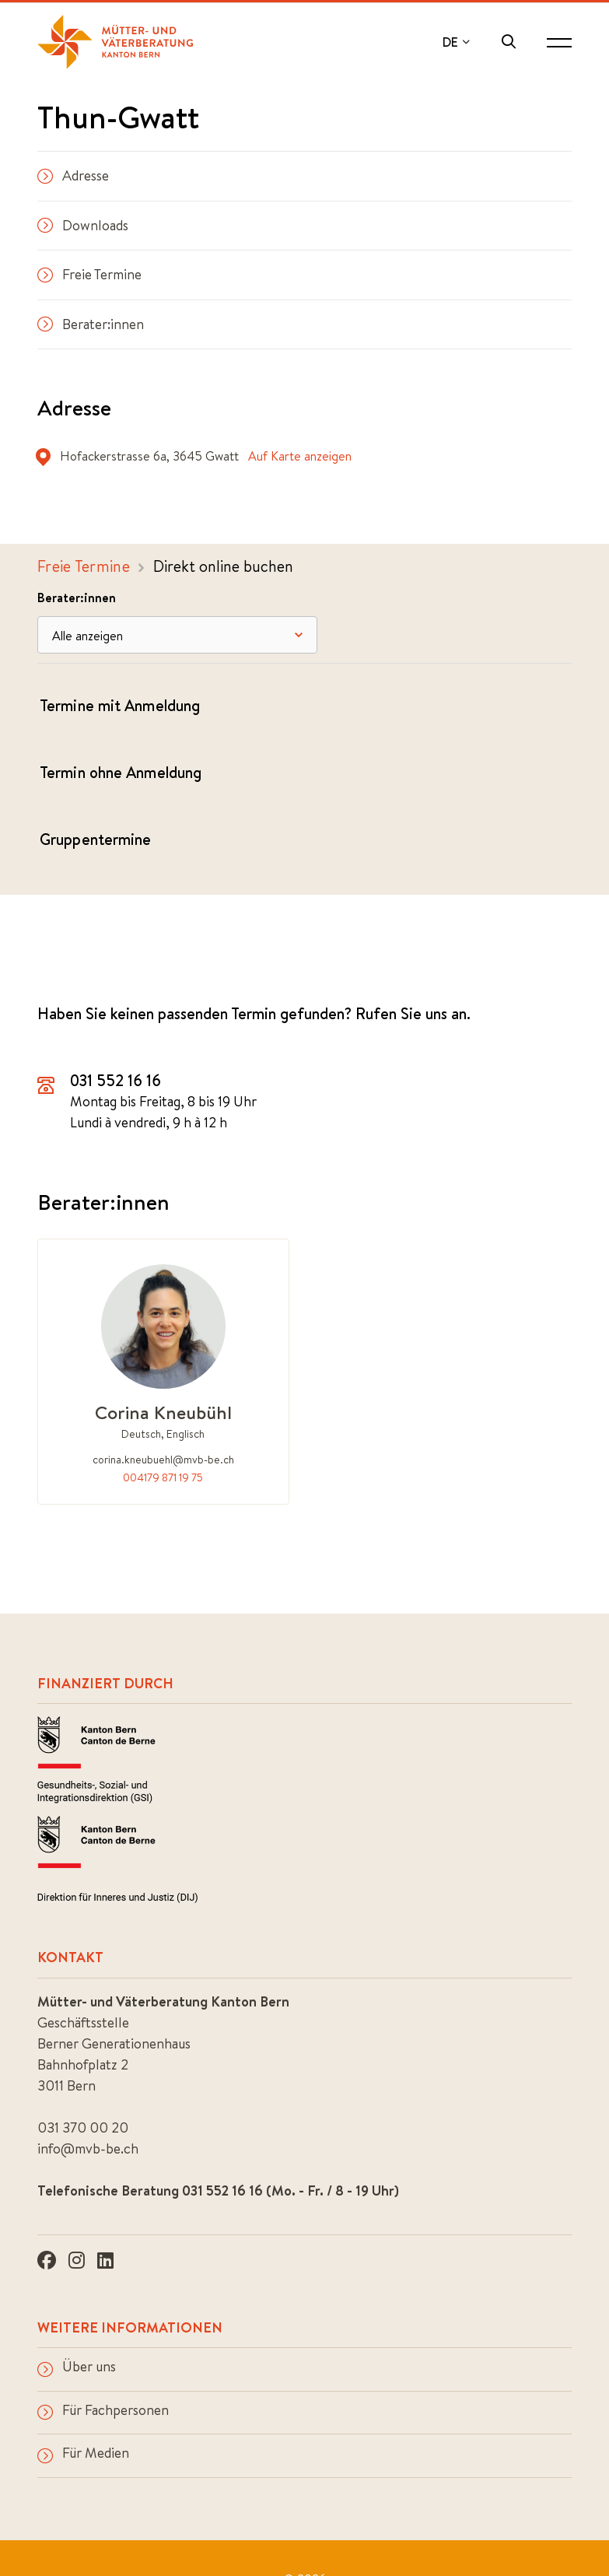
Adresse (73, 175)
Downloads (82, 225)
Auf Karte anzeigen (300, 455)
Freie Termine (89, 274)
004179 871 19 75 (163, 1477)
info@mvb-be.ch (87, 2148)
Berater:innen (90, 324)
